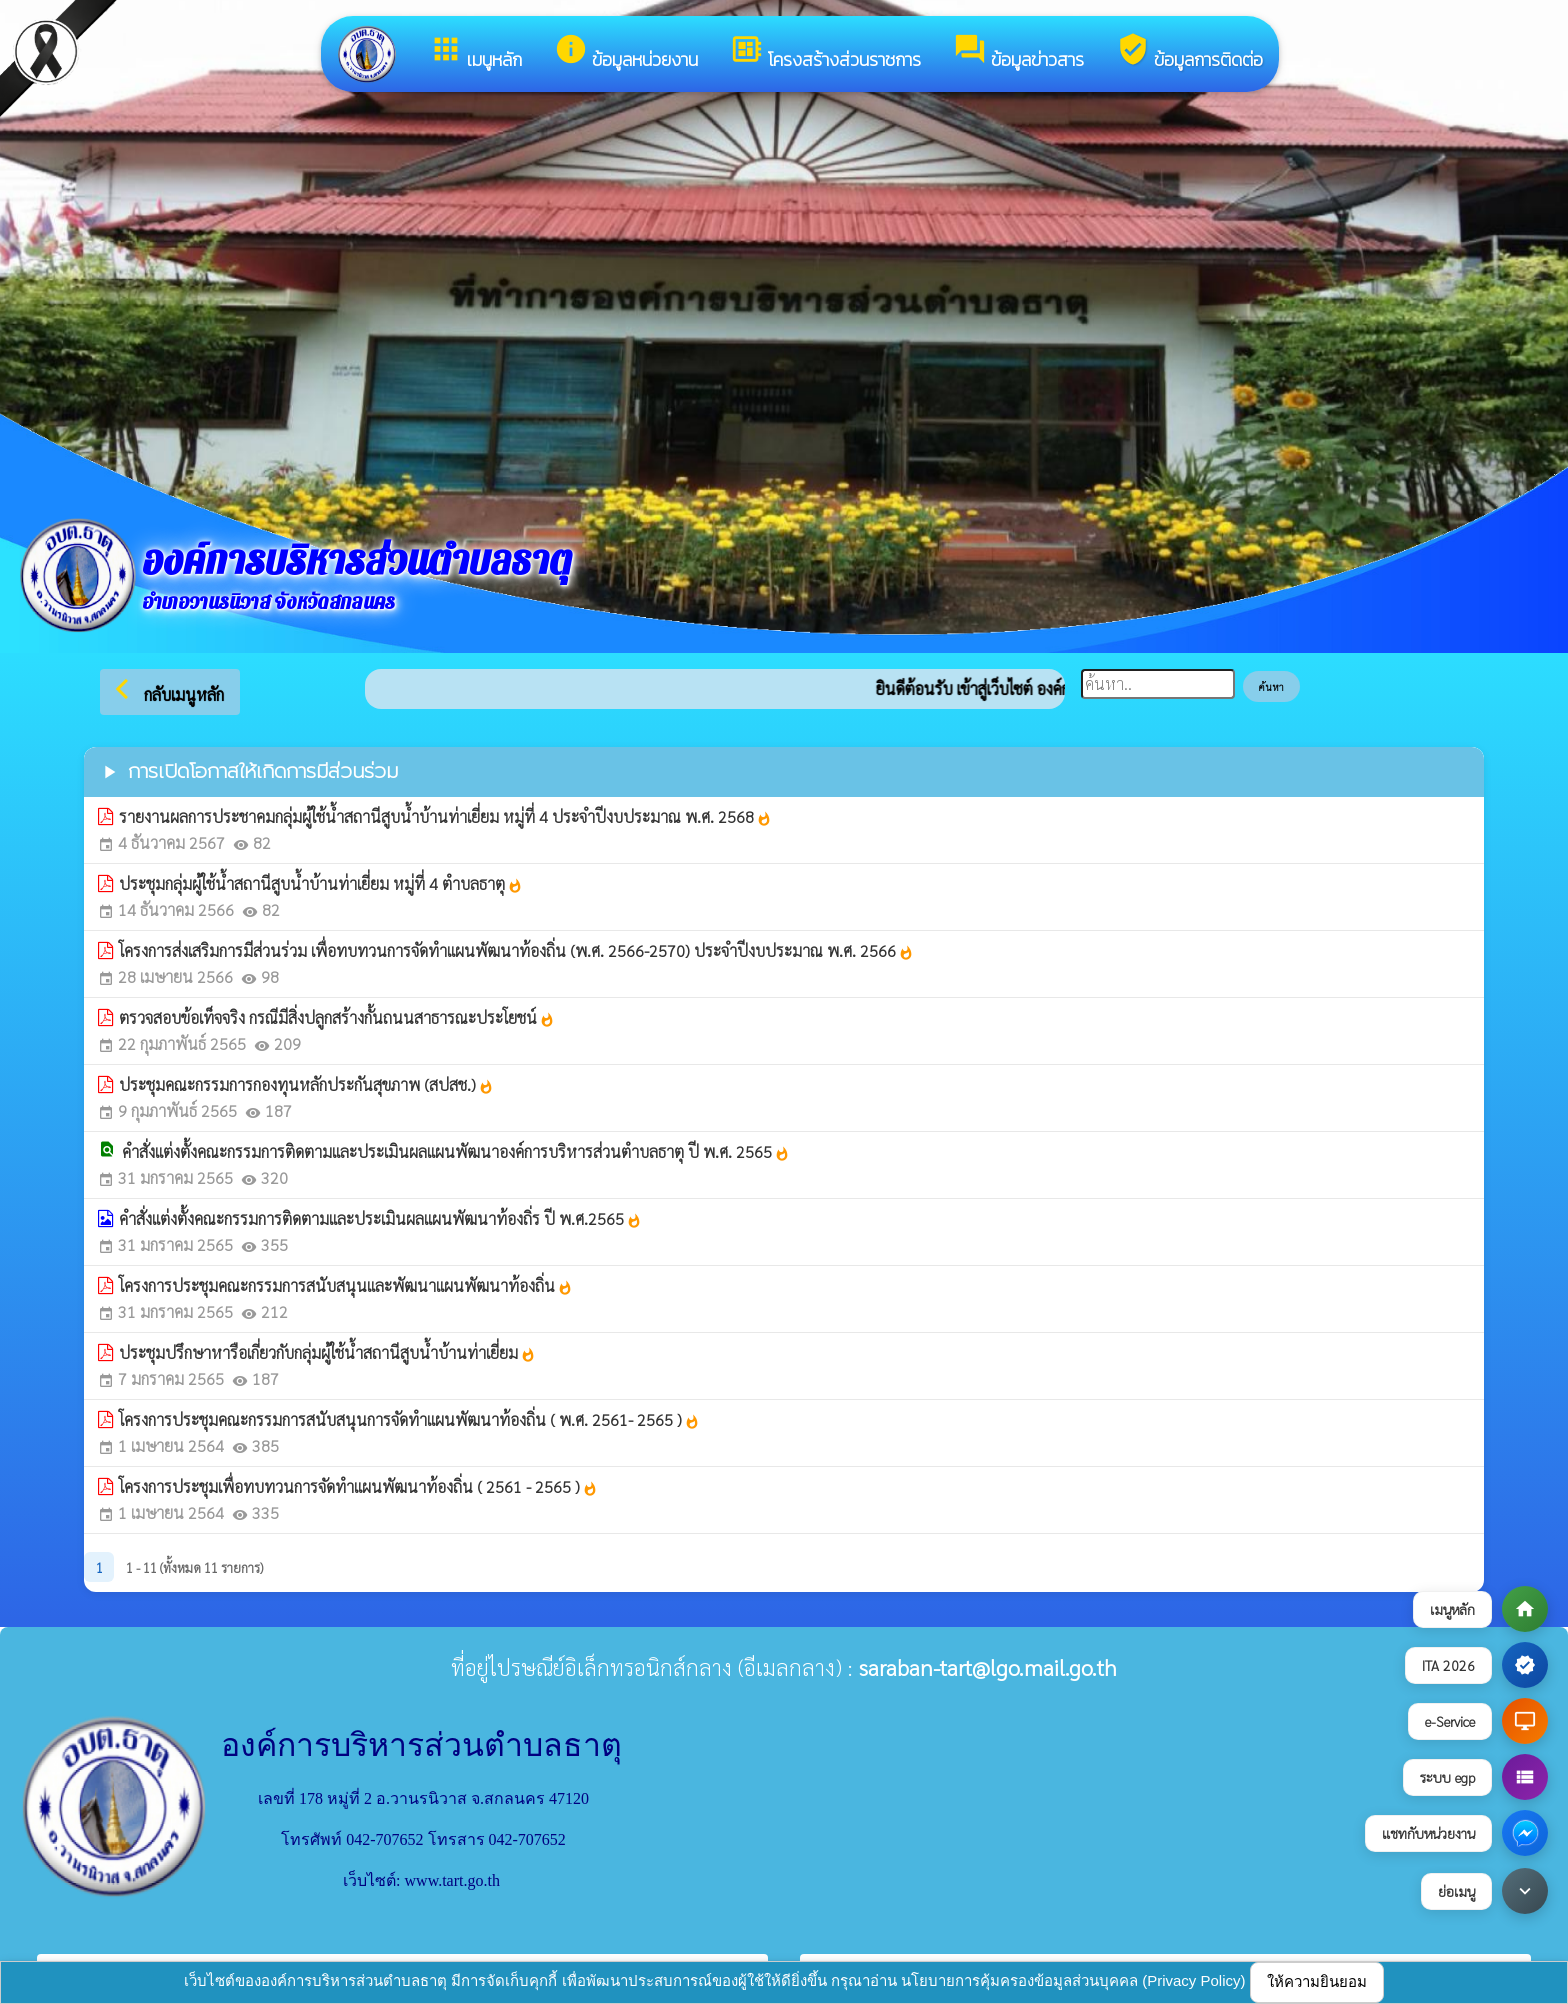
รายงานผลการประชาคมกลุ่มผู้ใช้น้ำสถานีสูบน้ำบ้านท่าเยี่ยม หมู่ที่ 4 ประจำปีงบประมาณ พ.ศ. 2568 (445, 816)
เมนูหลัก (475, 52)
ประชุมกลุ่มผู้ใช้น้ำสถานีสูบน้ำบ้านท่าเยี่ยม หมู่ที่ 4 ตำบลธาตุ (321, 883)
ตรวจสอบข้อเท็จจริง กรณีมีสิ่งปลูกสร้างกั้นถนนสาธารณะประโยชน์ (337, 1017)
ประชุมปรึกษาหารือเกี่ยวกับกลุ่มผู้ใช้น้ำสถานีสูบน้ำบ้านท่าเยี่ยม (327, 1352)
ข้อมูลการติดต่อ (1189, 52)
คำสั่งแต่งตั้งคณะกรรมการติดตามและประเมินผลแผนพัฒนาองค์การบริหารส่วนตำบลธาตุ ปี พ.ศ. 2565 (456, 1151)
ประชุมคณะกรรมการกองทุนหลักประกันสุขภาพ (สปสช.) (306, 1084)
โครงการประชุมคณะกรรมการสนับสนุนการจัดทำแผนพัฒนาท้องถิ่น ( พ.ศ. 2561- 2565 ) (409, 1419)
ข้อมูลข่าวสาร (1018, 52)
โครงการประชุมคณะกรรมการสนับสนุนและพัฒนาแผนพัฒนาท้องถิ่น (346, 1285)
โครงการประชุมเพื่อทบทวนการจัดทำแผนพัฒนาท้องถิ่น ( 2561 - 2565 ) (358, 1486)
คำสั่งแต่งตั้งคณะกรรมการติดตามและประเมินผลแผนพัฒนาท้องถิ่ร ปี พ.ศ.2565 (380, 1218)
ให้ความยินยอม (1317, 1981)
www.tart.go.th (452, 1880)
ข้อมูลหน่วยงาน (626, 52)
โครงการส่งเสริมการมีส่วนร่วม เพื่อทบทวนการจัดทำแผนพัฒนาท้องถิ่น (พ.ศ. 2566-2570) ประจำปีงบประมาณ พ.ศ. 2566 (516, 950)
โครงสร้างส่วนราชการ (825, 52)
